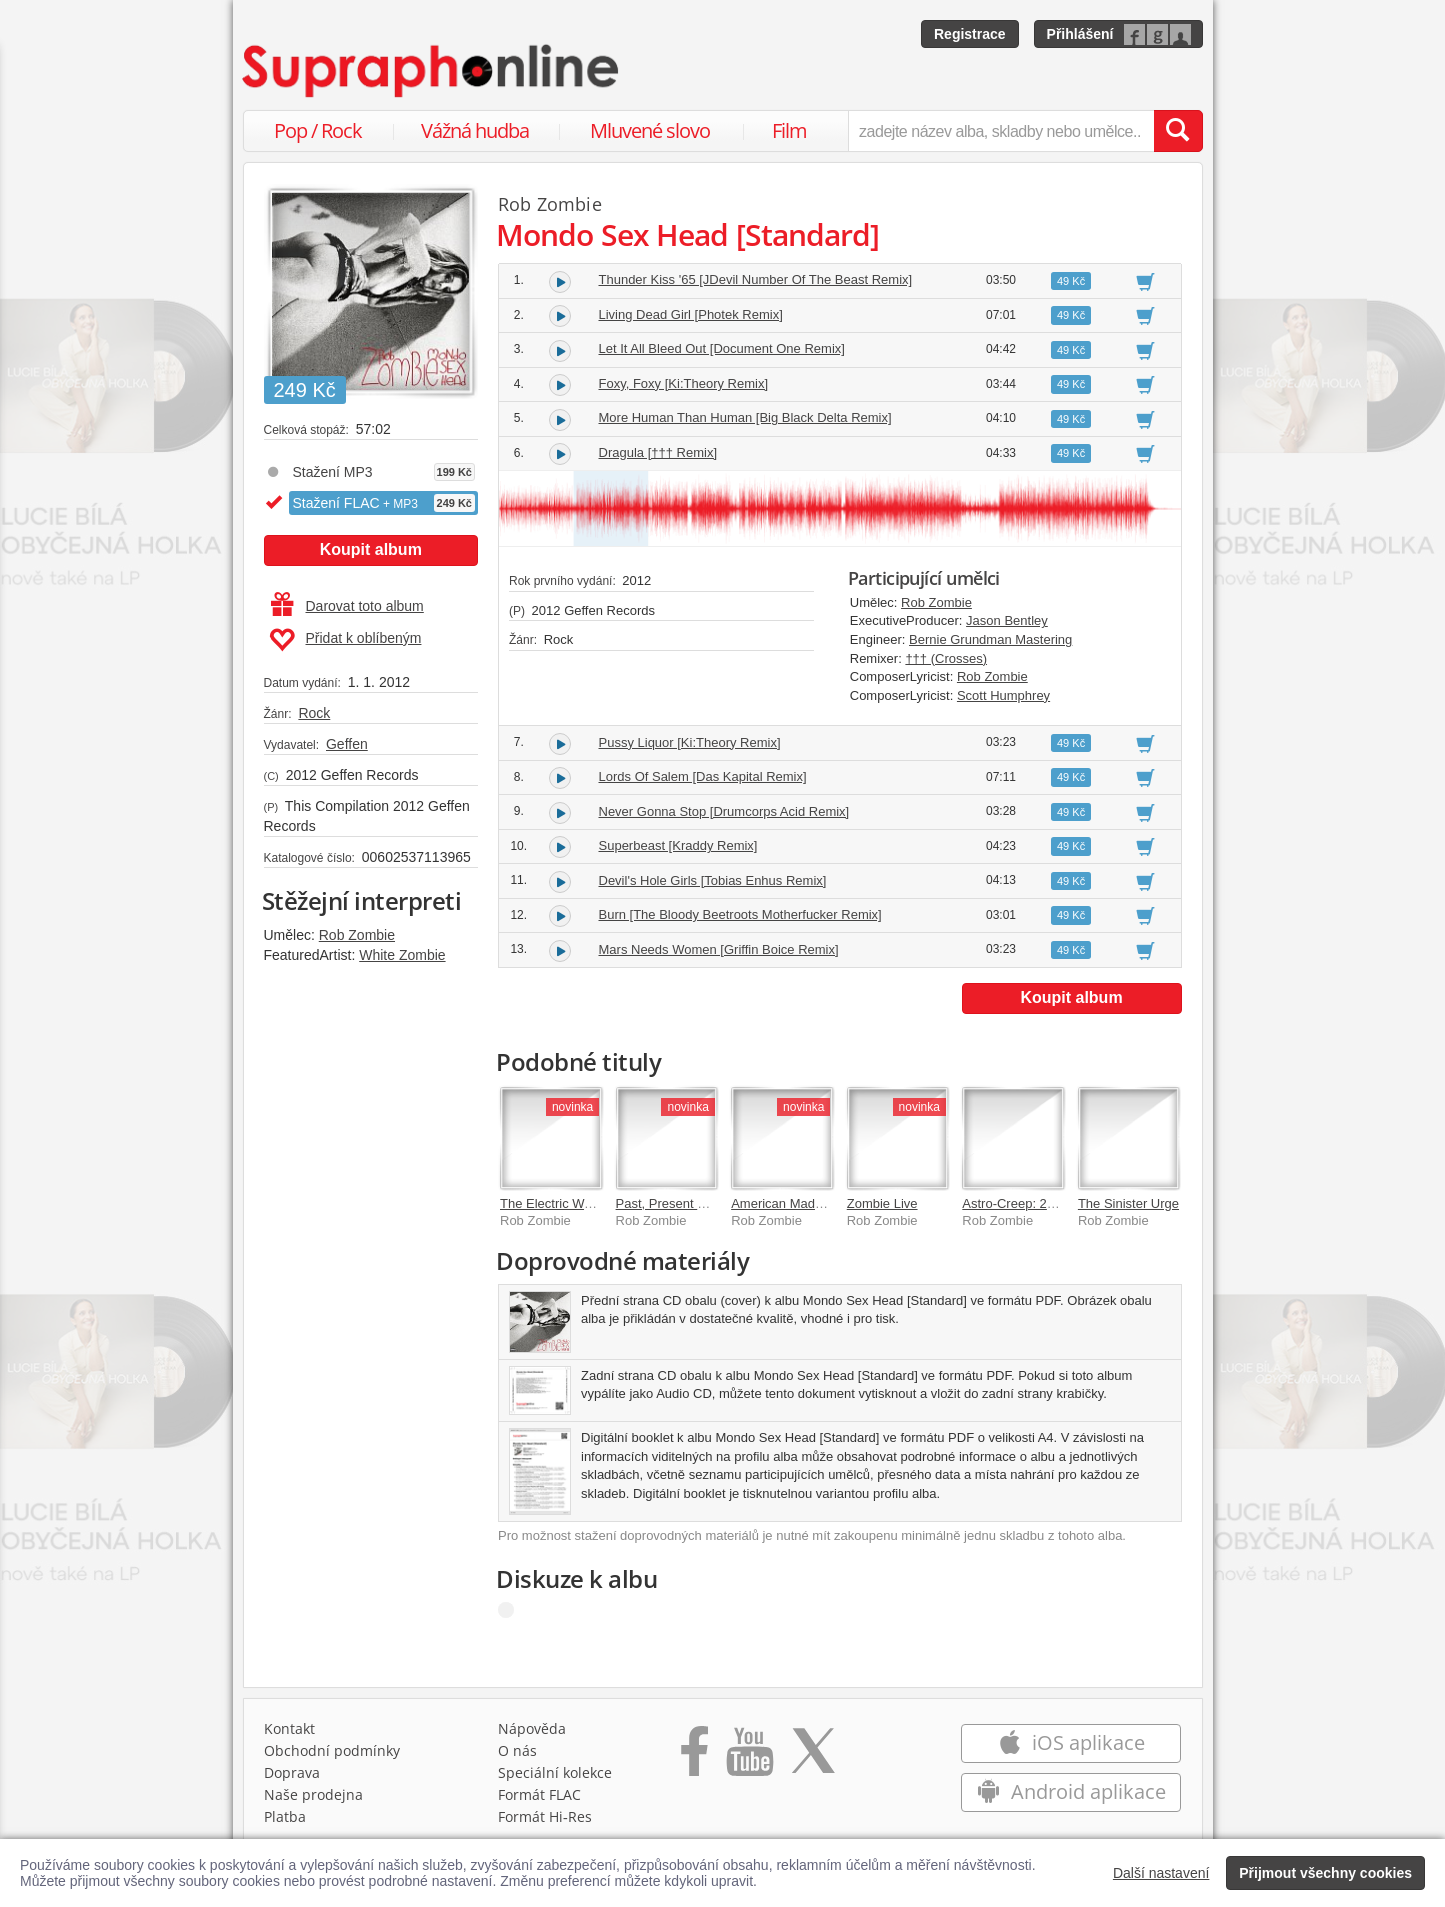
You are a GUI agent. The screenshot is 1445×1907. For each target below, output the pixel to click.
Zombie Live (882, 1203)
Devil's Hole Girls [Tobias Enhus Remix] (713, 880)
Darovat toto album (347, 606)
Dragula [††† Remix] (658, 452)
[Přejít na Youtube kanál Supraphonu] (749, 1758)
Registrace (970, 34)
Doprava (292, 1772)
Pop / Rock (318, 130)
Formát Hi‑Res (545, 1816)
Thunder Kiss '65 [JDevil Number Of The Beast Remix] (756, 279)
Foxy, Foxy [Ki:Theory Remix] (684, 383)
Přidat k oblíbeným (345, 640)
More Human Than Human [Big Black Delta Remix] (745, 417)
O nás (517, 1750)
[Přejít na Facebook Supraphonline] (694, 1758)
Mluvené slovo (650, 130)
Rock (314, 713)
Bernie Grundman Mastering (990, 639)
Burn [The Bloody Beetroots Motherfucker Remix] (740, 914)
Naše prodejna (313, 1794)
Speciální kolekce (555, 1772)
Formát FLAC (539, 1794)
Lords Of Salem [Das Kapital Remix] (703, 776)
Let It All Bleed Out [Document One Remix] (722, 348)
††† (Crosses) (946, 658)
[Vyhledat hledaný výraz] (1178, 131)
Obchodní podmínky (332, 1750)
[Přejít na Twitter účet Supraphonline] (813, 1758)
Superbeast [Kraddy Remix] (678, 845)
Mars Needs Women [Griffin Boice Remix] (719, 949)
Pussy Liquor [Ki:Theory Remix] (690, 742)
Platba (285, 1816)
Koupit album (371, 549)
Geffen (347, 744)
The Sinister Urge (1128, 1203)
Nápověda (532, 1728)
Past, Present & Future (682, 1203)
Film (789, 130)
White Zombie (402, 955)
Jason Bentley (1007, 620)
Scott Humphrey (1003, 695)
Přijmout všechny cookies (1325, 1873)
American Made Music (795, 1203)
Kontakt (289, 1728)
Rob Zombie (357, 935)
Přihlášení (1080, 34)
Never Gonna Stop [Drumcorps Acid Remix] (724, 811)
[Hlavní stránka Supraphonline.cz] (432, 71)
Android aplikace (1071, 1791)
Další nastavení (1161, 1873)
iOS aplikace (1071, 1742)
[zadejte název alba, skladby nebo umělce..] (1000, 131)
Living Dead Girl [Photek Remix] (691, 314)
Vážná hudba (475, 130)
